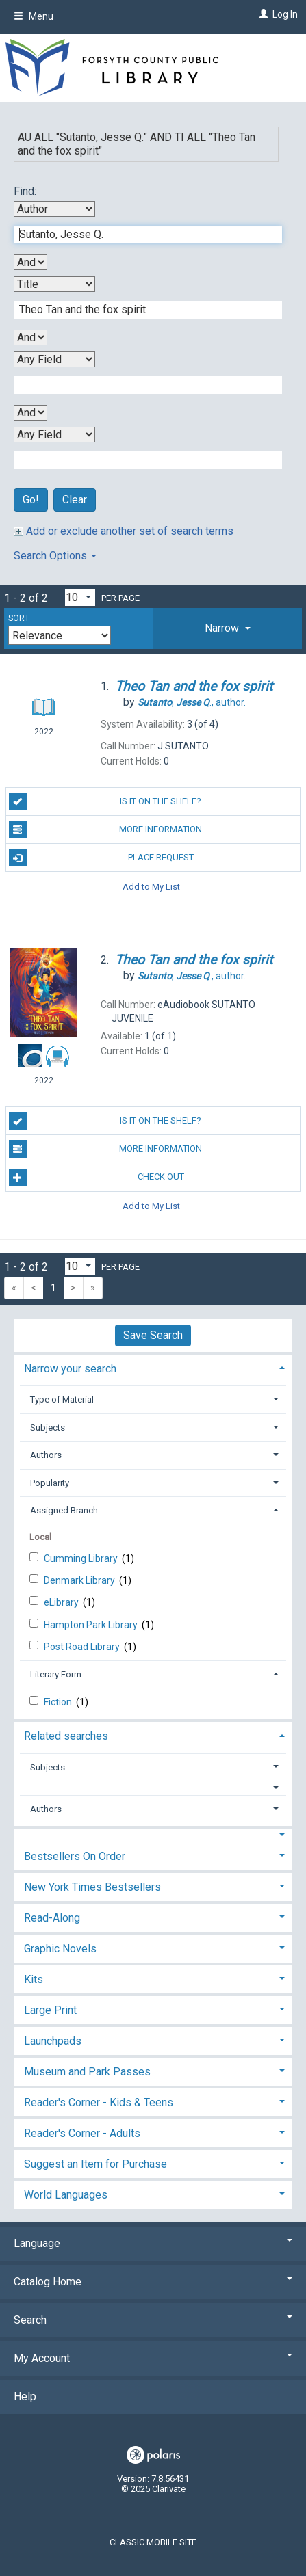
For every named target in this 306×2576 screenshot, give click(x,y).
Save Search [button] (153, 1335)
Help (25, 2396)
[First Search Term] (141, 234)
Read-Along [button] (52, 1917)
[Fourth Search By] (54, 434)
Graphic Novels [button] (60, 1948)
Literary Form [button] (55, 1674)
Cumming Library (82, 1558)
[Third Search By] (54, 359)
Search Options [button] (55, 555)
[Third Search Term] (141, 385)
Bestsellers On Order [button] (74, 1856)
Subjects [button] (47, 1427)
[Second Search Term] (141, 309)
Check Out (96, 1177)
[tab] (227, 628)
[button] (227, 628)
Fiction (59, 1702)
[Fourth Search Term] (141, 460)
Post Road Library (83, 1646)
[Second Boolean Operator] (30, 337)
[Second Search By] (54, 284)
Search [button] (153, 2319)
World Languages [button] (65, 2194)
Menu (33, 16)
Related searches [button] (66, 1735)
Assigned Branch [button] (64, 1510)
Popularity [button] (49, 1483)
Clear (74, 499)
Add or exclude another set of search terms (123, 531)
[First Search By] (54, 209)
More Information (106, 829)
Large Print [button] (50, 2010)
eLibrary (62, 1602)
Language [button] (153, 2243)
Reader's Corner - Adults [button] (82, 2133)
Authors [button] (46, 1455)
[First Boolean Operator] (30, 262)
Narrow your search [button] (70, 1368)
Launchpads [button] (52, 2040)
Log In (285, 14)
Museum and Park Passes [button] (87, 2071)
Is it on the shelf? (105, 801)
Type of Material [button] (62, 1399)
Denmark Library (80, 1580)
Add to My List (151, 886)
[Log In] (261, 14)
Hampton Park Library (92, 1624)
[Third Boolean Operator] (30, 413)
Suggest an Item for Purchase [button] (95, 2163)
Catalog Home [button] (153, 2281)
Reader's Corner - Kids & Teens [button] (98, 2102)
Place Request (101, 857)
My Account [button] (153, 2358)
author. (192, 702)
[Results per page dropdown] (80, 597)
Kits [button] (33, 1979)
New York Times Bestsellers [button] (92, 1887)
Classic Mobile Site (153, 2542)
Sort (18, 618)
